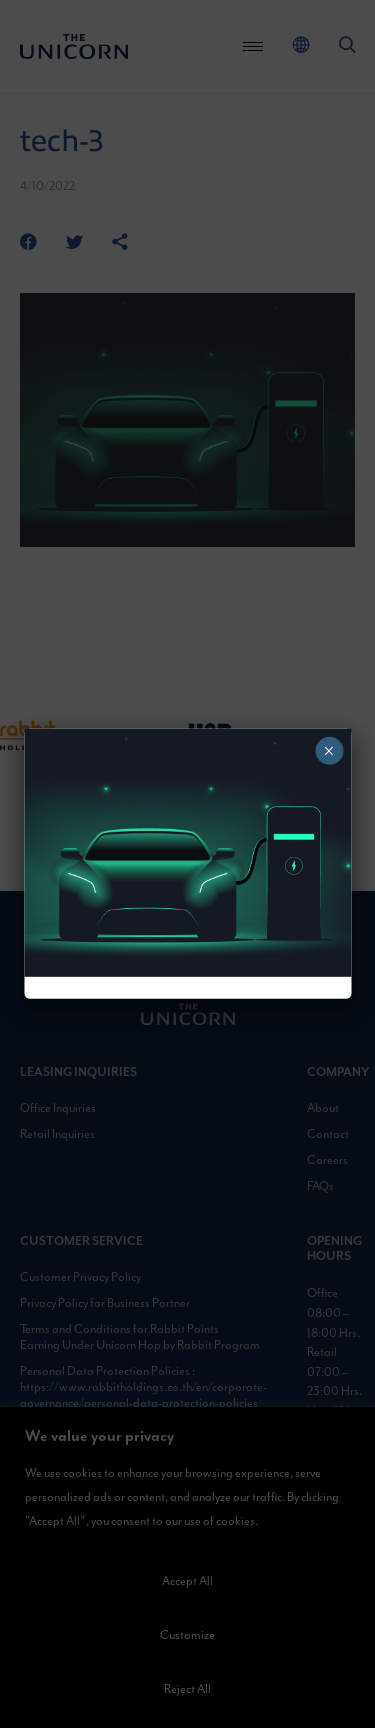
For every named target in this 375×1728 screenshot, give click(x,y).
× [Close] (328, 751)
